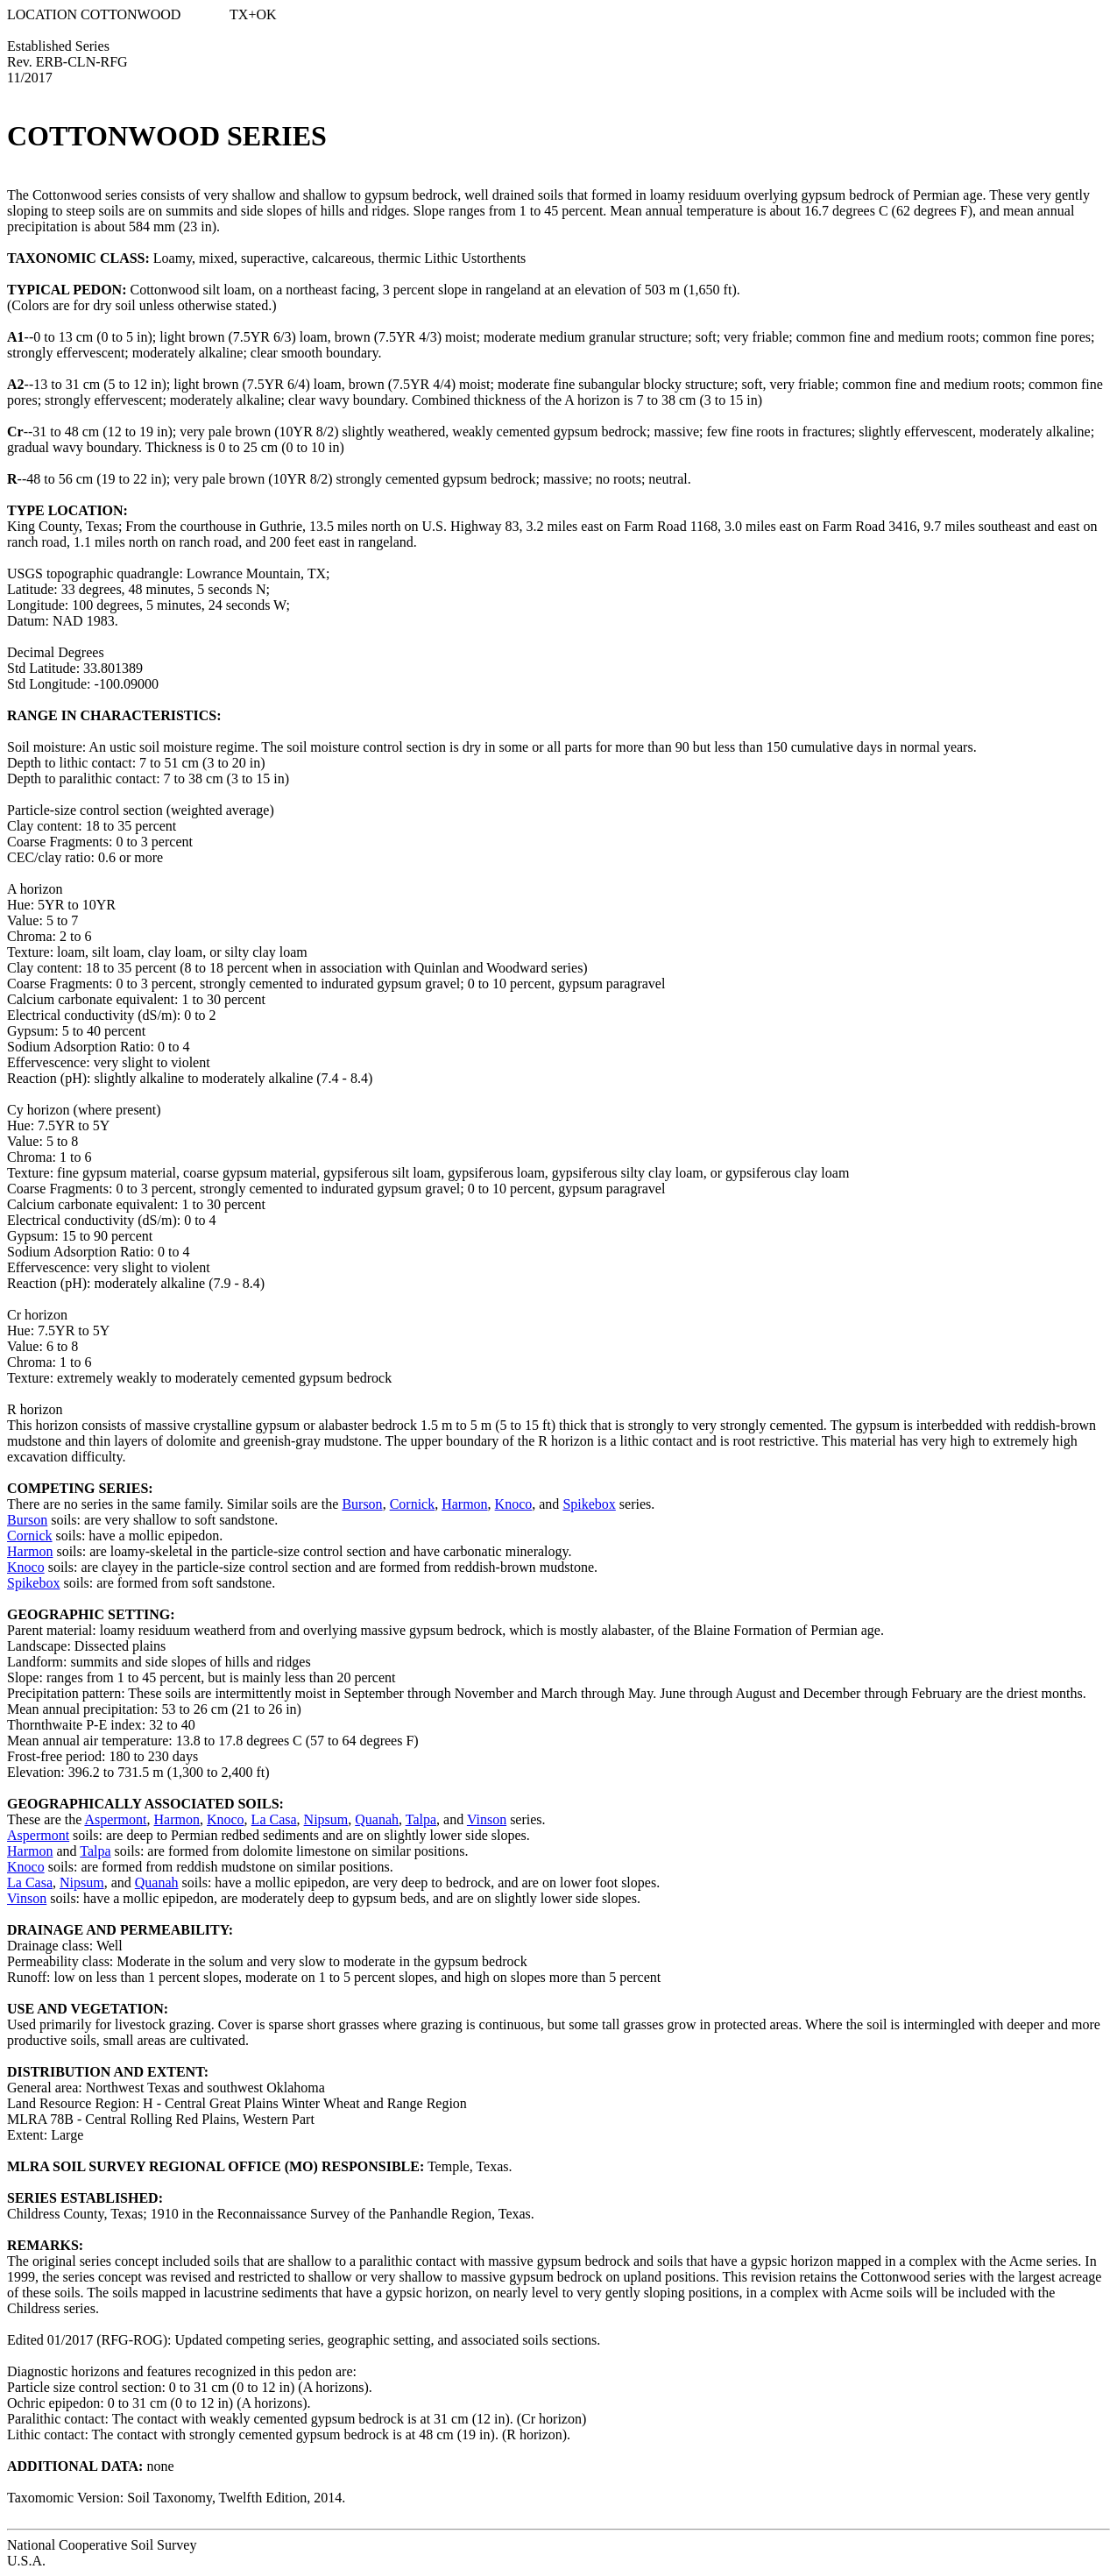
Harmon (464, 1504)
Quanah (377, 1819)
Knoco (514, 1504)
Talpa (421, 1819)
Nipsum (326, 1819)
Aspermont (115, 1819)
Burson (362, 1504)
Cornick (412, 1504)
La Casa (274, 1819)
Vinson (486, 1819)
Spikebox (588, 1504)
